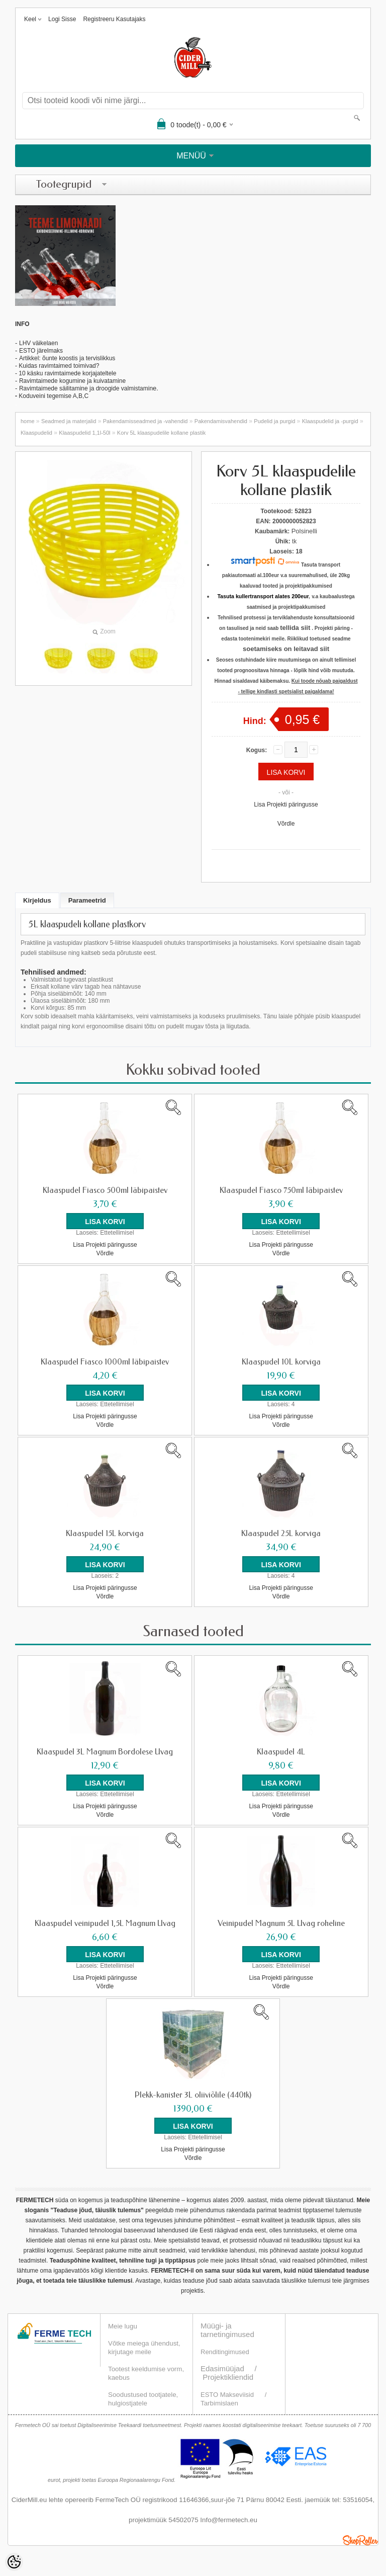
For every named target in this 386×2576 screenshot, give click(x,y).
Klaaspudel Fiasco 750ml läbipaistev (281, 1190)
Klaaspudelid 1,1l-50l (84, 433)
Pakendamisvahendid (221, 421)
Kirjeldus (37, 900)
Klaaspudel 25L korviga (281, 1533)
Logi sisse (62, 19)
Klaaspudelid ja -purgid (330, 421)
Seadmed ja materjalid (68, 421)
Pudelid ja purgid (274, 421)
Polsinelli (304, 531)
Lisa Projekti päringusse (286, 804)
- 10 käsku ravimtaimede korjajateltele (65, 373)
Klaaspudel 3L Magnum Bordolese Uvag (105, 1751)
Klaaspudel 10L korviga (281, 1361)
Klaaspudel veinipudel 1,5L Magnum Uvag (105, 1923)
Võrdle (286, 823)
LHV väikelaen (38, 343)
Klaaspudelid (36, 433)
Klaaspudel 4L (281, 1751)
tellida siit (295, 627)
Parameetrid (87, 900)
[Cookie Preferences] (14, 2562)
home (28, 421)
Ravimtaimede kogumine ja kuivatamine (72, 380)
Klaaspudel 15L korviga (105, 1533)
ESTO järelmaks (41, 350)
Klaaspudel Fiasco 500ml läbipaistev (105, 1190)
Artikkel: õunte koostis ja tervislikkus (67, 358)
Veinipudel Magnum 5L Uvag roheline (281, 1923)
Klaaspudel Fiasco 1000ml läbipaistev (105, 1361)
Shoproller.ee (360, 2540)
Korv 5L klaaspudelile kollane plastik (161, 433)
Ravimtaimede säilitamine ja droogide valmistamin (86, 388)
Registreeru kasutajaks (114, 19)
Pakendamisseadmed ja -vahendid (145, 421)
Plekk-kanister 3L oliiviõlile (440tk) (193, 2095)
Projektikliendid (228, 2377)
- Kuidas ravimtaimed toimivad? (57, 365)
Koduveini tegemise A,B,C (52, 395)
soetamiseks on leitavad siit (286, 649)
